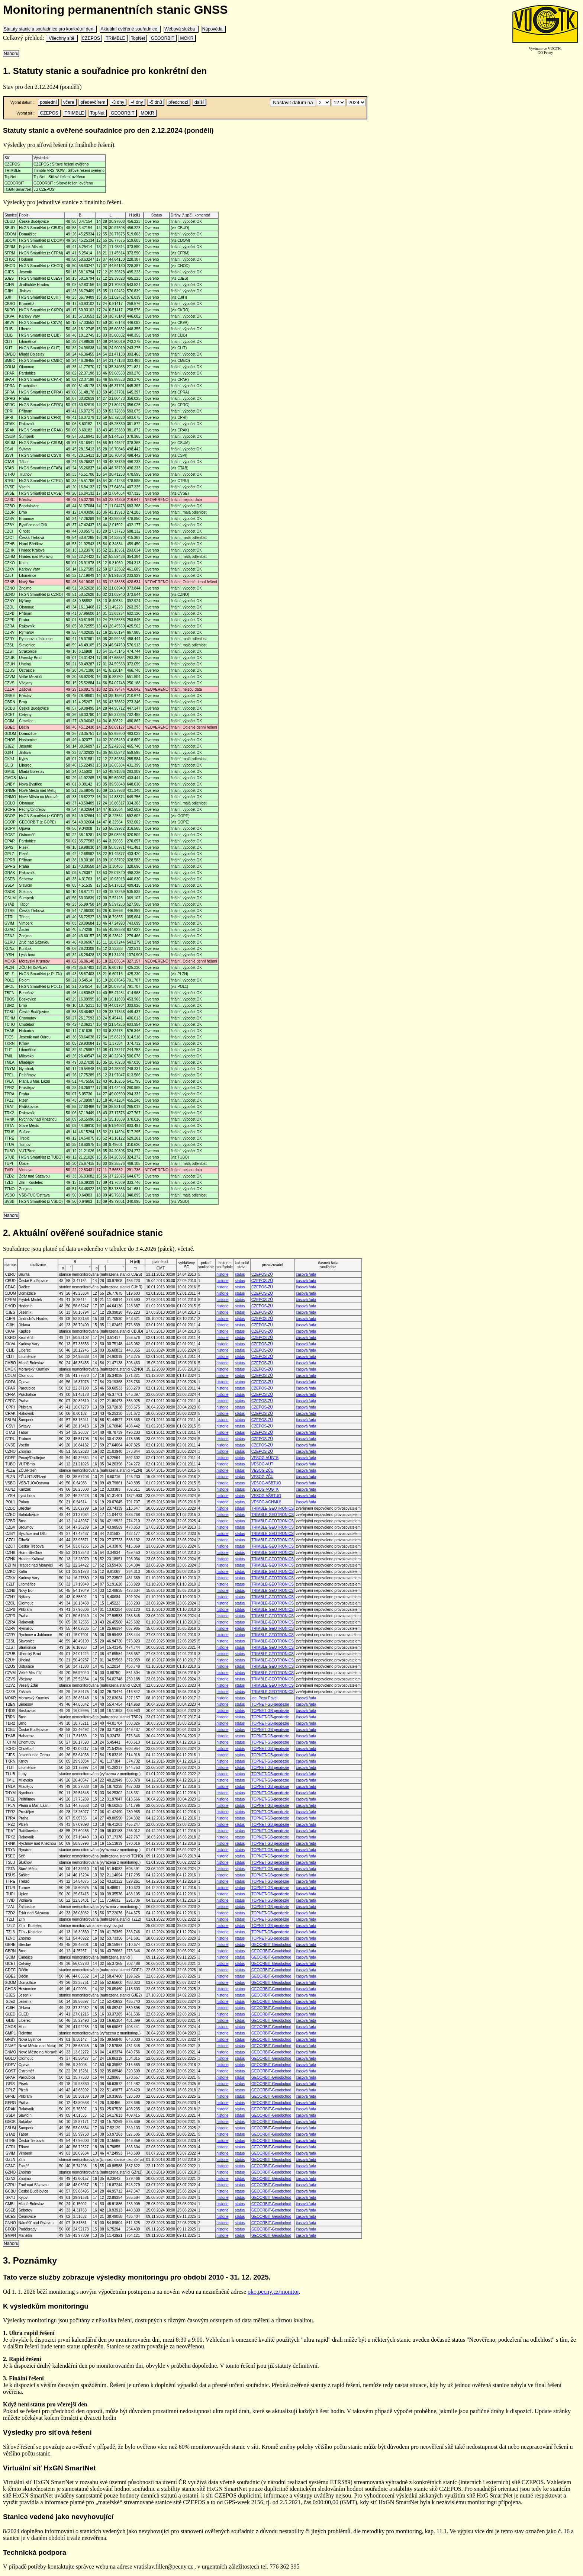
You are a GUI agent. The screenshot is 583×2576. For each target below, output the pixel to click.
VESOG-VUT (262, 1464)
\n (324, 102)
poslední (48, 102)
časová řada (306, 1274)
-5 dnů (155, 102)
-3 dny (117, 102)
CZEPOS (92, 38)
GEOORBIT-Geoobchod (271, 1945)
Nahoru (11, 53)
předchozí (178, 102)
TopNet (138, 38)
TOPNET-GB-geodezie (270, 1704)
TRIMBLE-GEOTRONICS (272, 1508)
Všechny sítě (61, 38)
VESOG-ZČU (262, 1470)
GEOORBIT (162, 38)
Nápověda (213, 29)
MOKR (187, 38)
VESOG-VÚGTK (264, 1458)
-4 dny (136, 102)
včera (68, 102)
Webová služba (180, 29)
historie (222, 1274)
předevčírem (92, 102)
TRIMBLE (115, 38)
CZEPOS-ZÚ (262, 1274)
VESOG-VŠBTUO (266, 1483)
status (240, 1274)
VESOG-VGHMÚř (266, 1502)
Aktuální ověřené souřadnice (130, 29)
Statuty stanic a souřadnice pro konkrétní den (50, 29)
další (199, 102)
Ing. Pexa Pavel (264, 1698)
